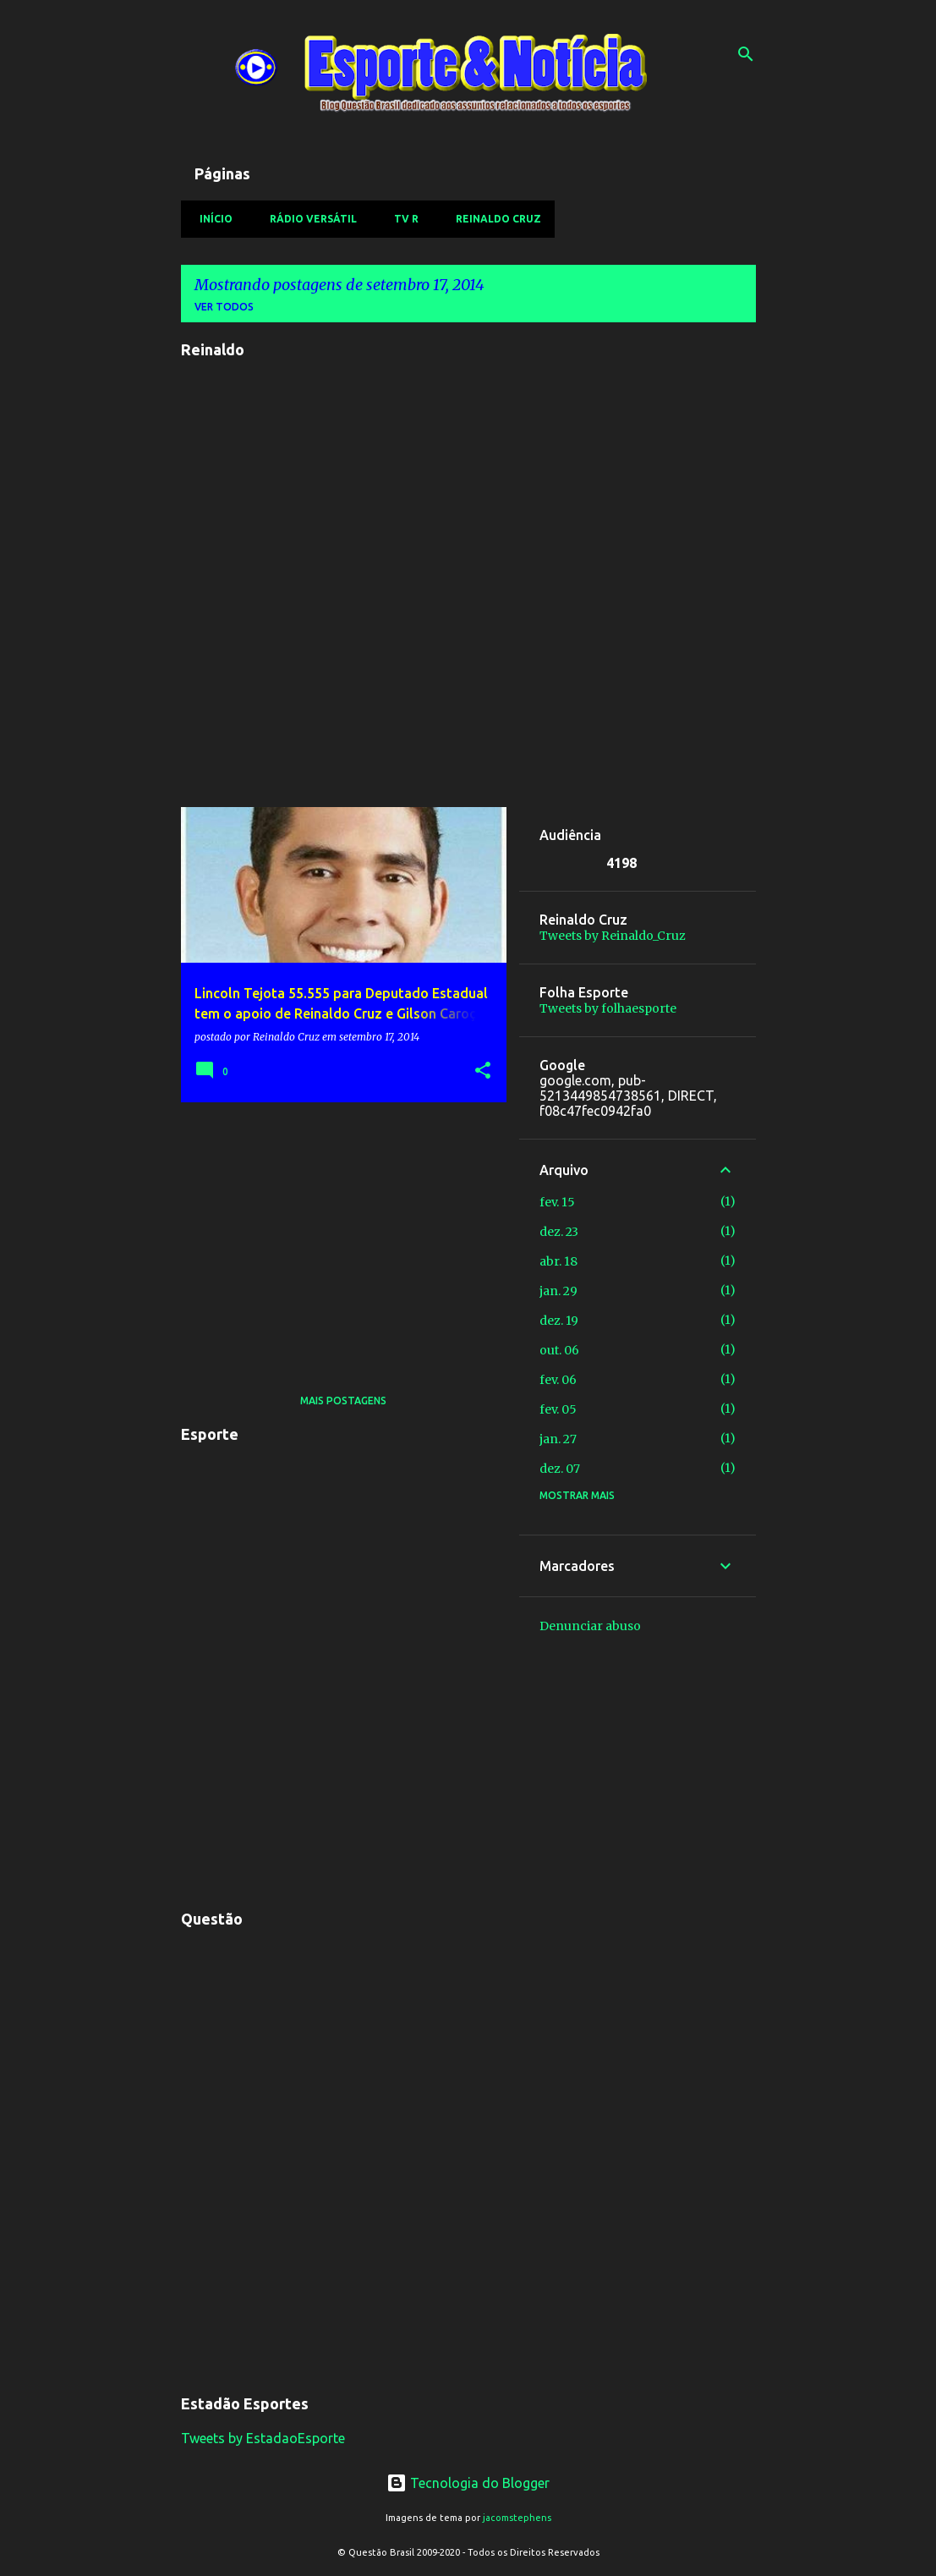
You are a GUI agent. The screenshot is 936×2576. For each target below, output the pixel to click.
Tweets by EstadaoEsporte (263, 2438)
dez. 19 (558, 1320)
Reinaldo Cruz (493, 218)
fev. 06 (558, 1379)
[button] (483, 1071)
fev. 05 (558, 1409)
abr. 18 (558, 1261)
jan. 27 (558, 1439)
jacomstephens (517, 2518)
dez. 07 (559, 1468)
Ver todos (224, 306)
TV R (401, 218)
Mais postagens (343, 1400)
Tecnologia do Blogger (468, 2483)
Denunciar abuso (590, 1626)
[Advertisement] (337, 1233)
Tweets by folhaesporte (607, 1008)
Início (210, 218)
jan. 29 (558, 1291)
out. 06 (559, 1350)
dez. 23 (558, 1231)
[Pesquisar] (746, 54)
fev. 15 (557, 1202)
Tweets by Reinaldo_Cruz (612, 935)
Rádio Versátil (308, 218)
